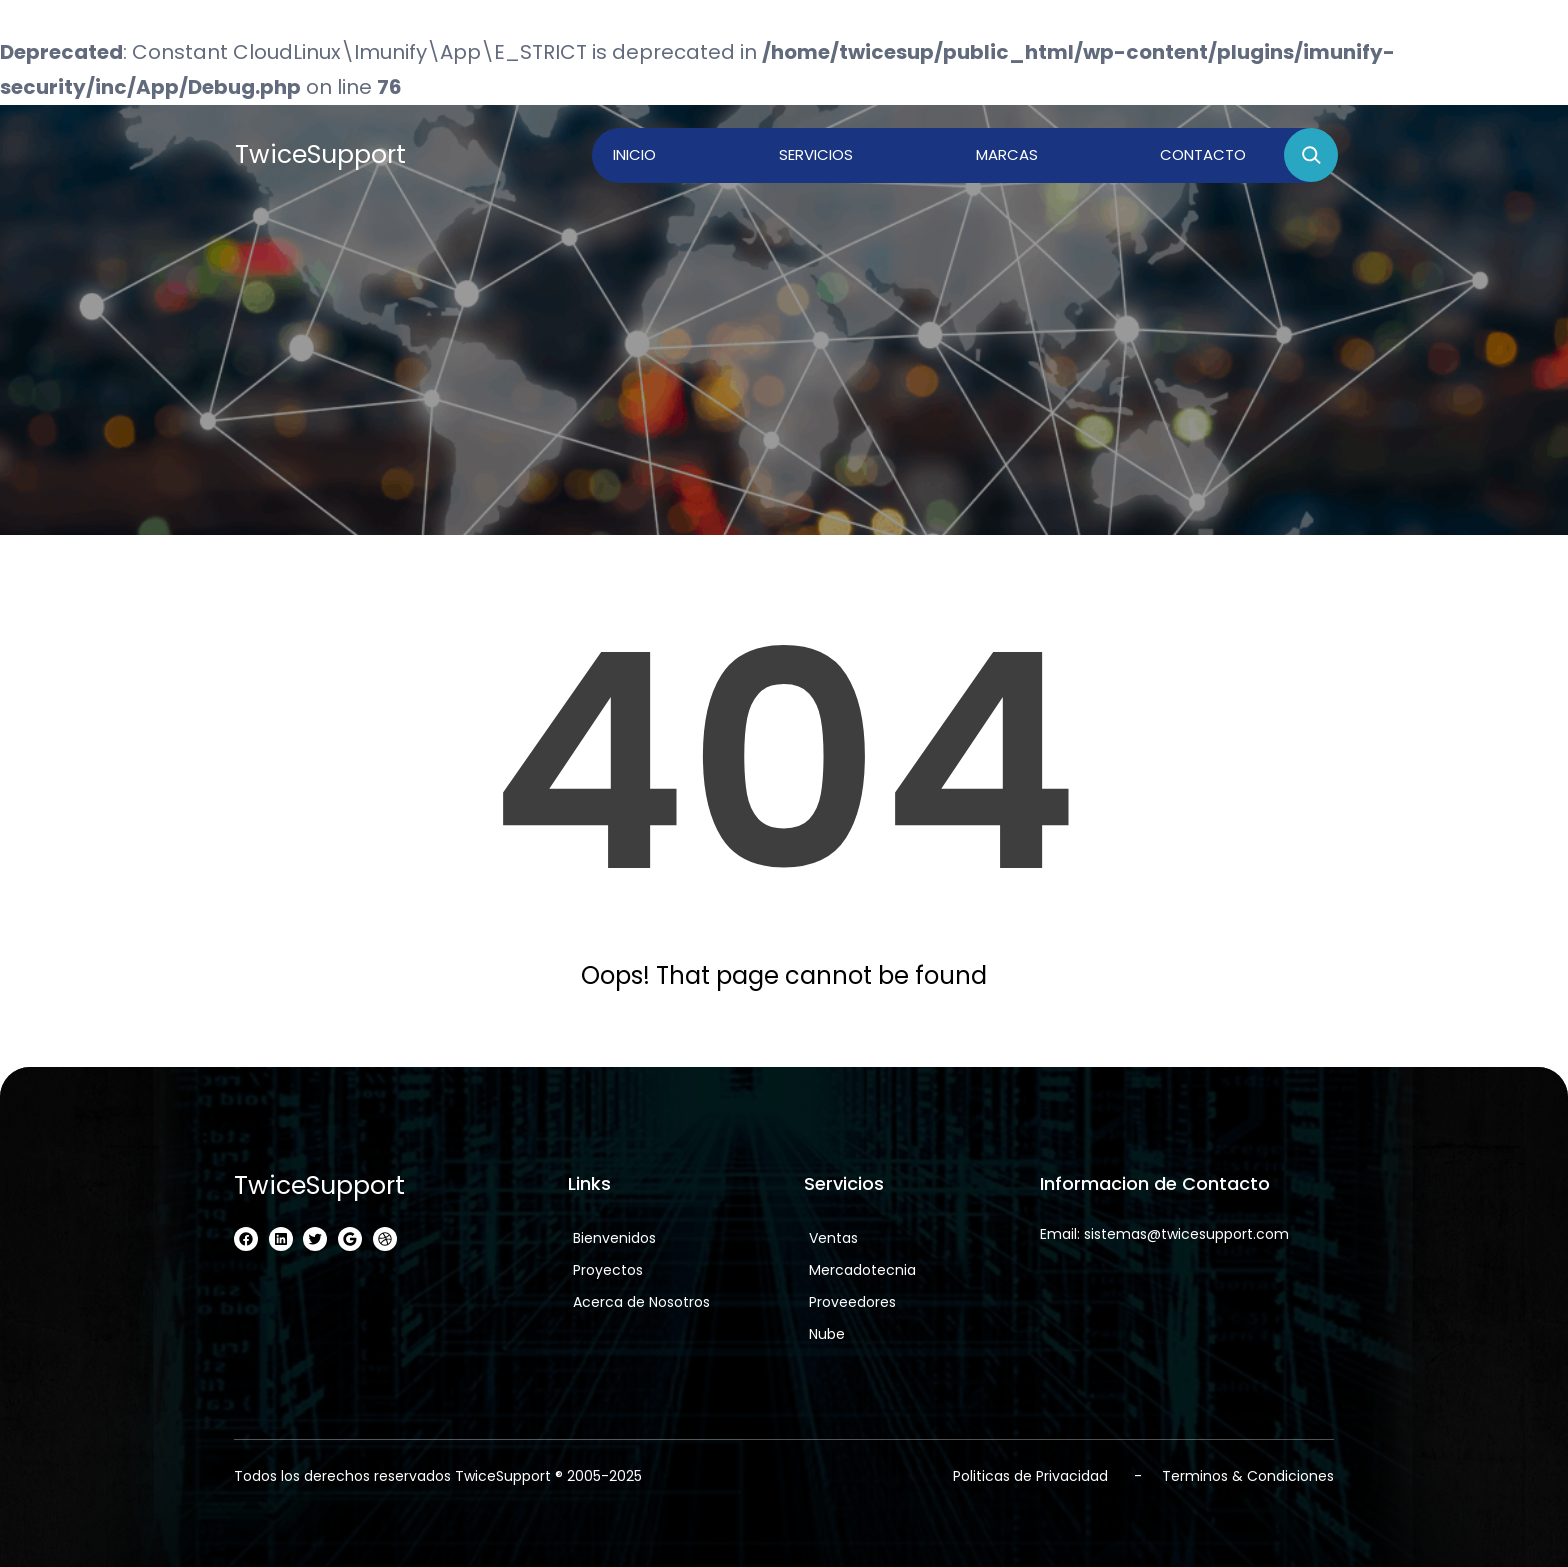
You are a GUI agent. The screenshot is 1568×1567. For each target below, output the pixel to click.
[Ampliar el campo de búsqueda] (1311, 155)
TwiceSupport (320, 154)
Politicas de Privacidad (1030, 1476)
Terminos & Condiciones (1248, 1476)
